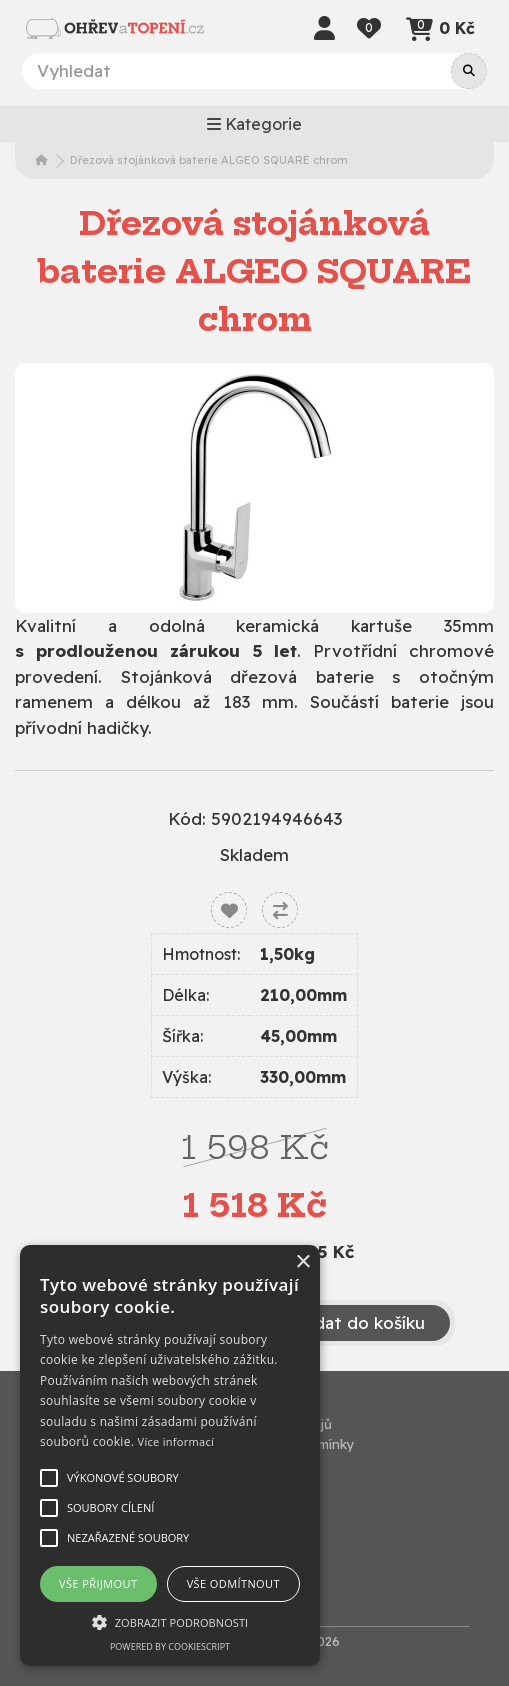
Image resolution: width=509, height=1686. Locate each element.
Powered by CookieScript (170, 1646)
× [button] (302, 1262)
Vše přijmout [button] (98, 1583)
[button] (170, 1622)
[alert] (170, 1455)
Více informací (176, 1441)
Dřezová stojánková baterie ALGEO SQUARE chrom (209, 160)
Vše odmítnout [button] (233, 1583)
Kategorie (254, 124)
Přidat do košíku (346, 1322)
